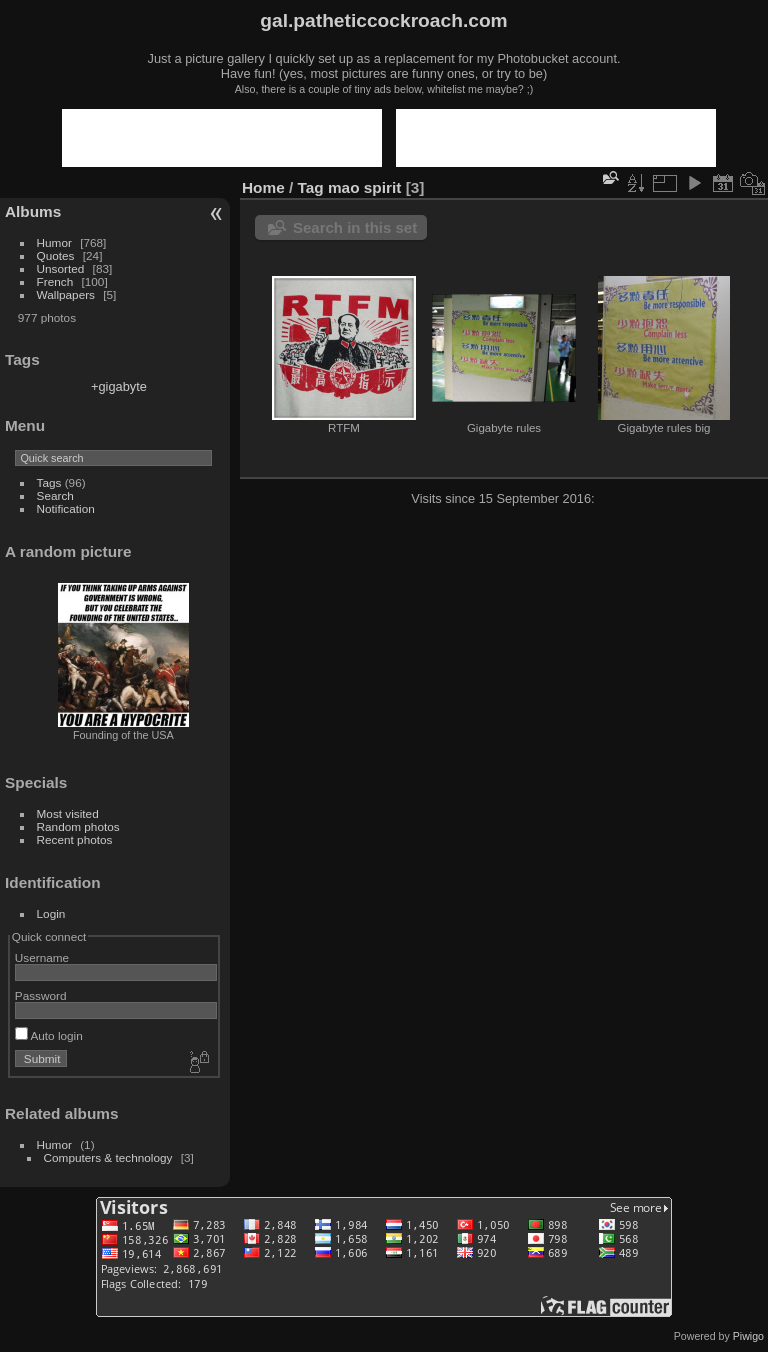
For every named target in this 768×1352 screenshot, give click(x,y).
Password (41, 995)
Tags (49, 482)
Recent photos (75, 839)
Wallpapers (66, 294)
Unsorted (61, 268)
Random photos (78, 826)
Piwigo (748, 1336)
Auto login (49, 1035)
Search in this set (355, 227)
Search (55, 495)
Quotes (56, 255)
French (55, 281)
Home (263, 187)
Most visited (68, 813)
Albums (33, 211)
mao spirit (364, 187)
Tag (311, 187)
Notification (66, 508)
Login (51, 913)
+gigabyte (119, 386)
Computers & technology (108, 1157)
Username (42, 957)
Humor (54, 242)
